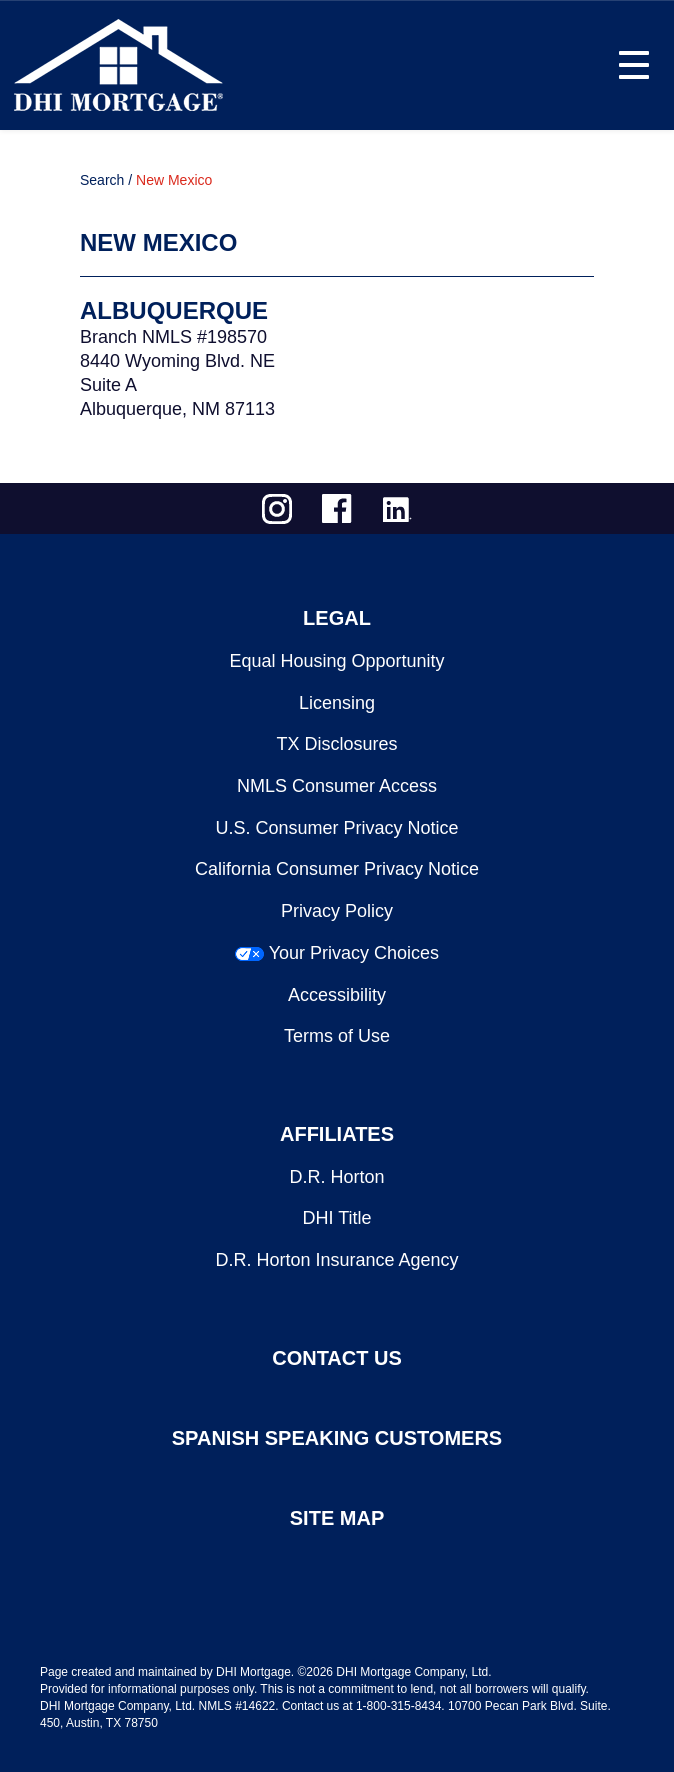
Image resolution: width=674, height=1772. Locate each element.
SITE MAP (337, 1518)
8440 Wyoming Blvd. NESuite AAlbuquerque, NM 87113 (177, 385)
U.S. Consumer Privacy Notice (336, 828)
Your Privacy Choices (354, 953)
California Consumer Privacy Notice (337, 869)
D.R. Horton (336, 1177)
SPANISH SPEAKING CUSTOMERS (337, 1438)
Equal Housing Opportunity (336, 661)
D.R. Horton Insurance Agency (336, 1260)
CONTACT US (337, 1358)
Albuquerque (174, 310)
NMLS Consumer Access (337, 786)
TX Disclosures (336, 744)
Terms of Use (337, 1036)
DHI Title (336, 1218)
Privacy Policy (337, 911)
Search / (106, 180)
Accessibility (337, 995)
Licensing (337, 703)
